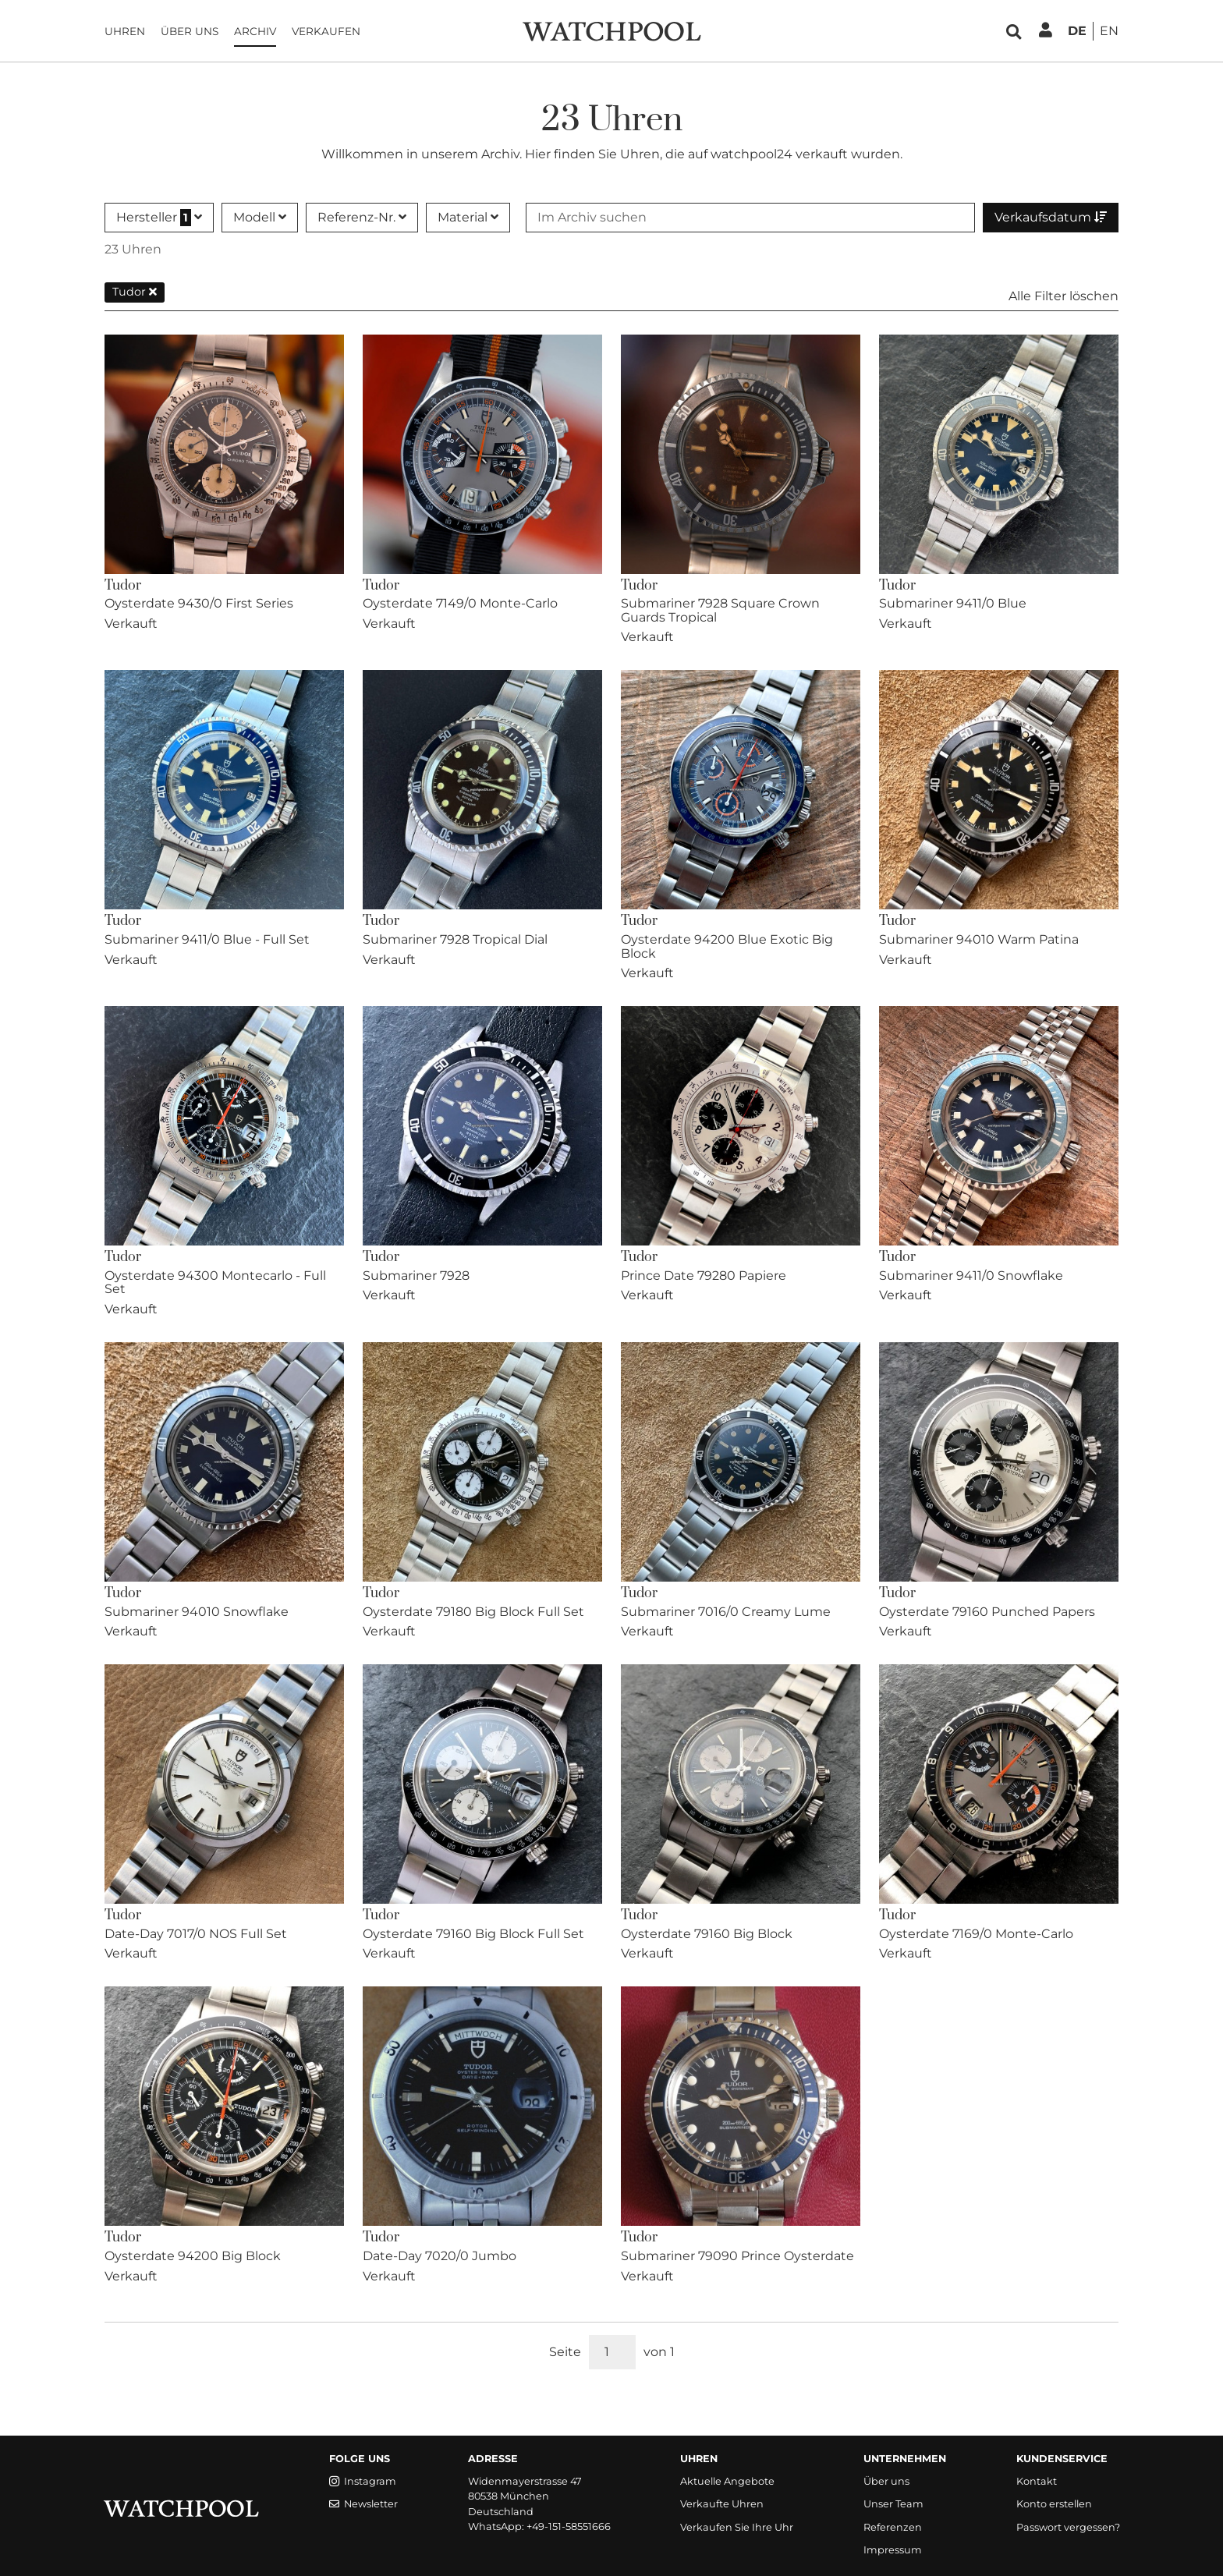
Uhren (125, 31)
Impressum (892, 2550)
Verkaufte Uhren (722, 2504)
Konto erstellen (1054, 2504)
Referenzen (892, 2527)
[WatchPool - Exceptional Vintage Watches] (611, 30)
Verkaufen (326, 31)
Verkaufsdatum (1050, 217)
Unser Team (893, 2504)
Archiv (255, 31)
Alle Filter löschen (1063, 296)
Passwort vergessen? (1068, 2527)
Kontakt (1036, 2481)
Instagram (362, 2481)
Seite (565, 2351)
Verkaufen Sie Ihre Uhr (736, 2527)
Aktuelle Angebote (727, 2481)
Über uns (189, 31)
